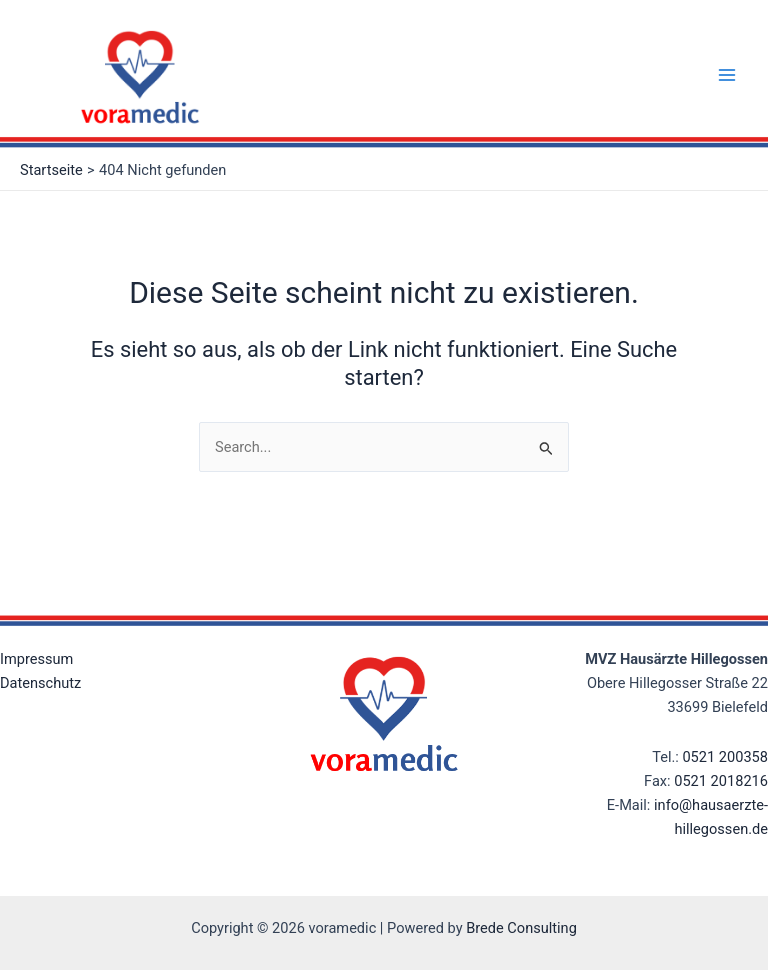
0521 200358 (725, 757)
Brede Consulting (521, 928)
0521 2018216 (721, 781)
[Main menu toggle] (727, 75)
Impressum (36, 659)
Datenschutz (40, 683)
